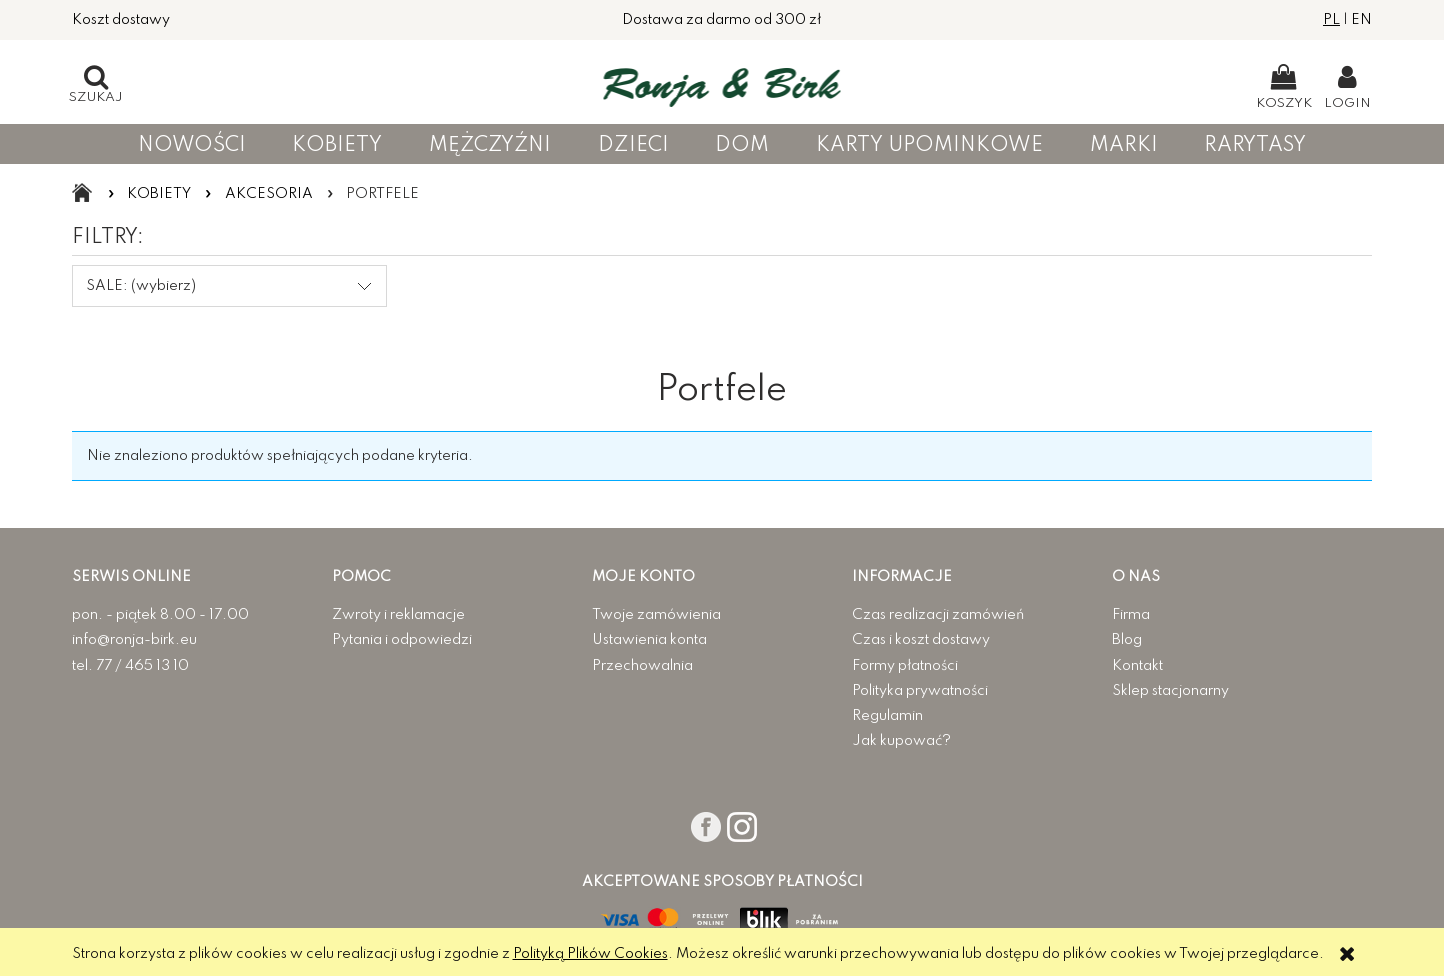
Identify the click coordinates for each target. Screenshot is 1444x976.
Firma (1131, 615)
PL (1331, 20)
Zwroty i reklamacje (398, 615)
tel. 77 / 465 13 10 (130, 666)
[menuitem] (192, 145)
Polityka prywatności (920, 691)
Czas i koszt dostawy (921, 640)
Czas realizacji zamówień (938, 615)
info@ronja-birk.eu (134, 640)
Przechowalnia (642, 666)
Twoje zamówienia (656, 615)
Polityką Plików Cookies (590, 954)
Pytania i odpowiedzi (402, 640)
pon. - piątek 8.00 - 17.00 (160, 615)
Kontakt (1137, 666)
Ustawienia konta (649, 640)
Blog (1127, 640)
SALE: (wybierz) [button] (141, 286)
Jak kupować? (901, 741)
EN (1361, 20)
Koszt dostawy (121, 20)
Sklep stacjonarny (1170, 691)
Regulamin (887, 716)
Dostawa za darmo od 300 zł (721, 20)
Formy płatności (905, 666)
